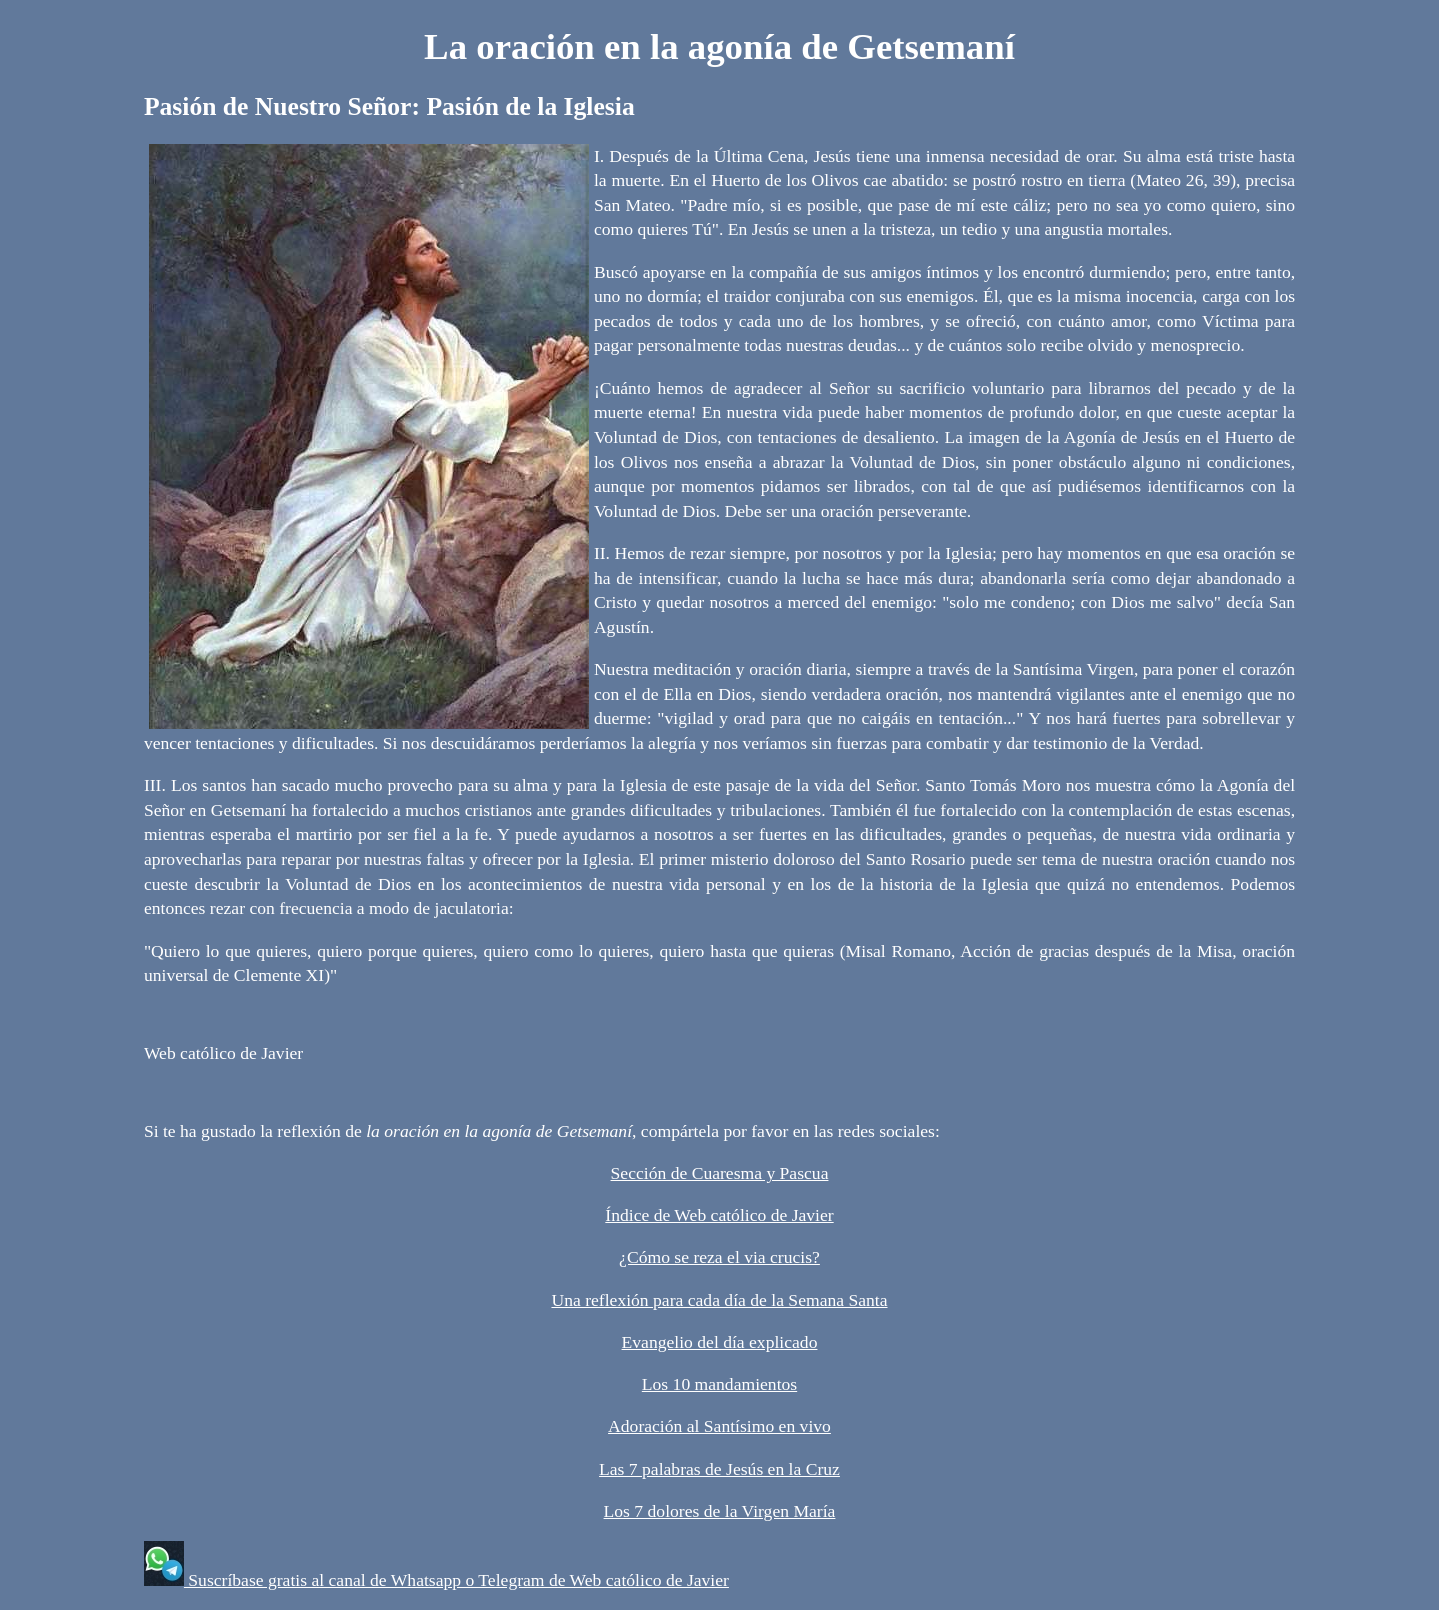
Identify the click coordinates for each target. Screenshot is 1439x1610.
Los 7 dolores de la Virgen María (720, 1511)
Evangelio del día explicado (720, 1342)
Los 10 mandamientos (719, 1384)
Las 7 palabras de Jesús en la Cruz (719, 1469)
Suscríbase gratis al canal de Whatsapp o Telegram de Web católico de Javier (456, 1580)
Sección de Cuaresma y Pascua (720, 1173)
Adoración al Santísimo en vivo (719, 1426)
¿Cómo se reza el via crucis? (719, 1257)
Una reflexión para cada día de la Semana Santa (719, 1300)
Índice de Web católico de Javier (719, 1215)
